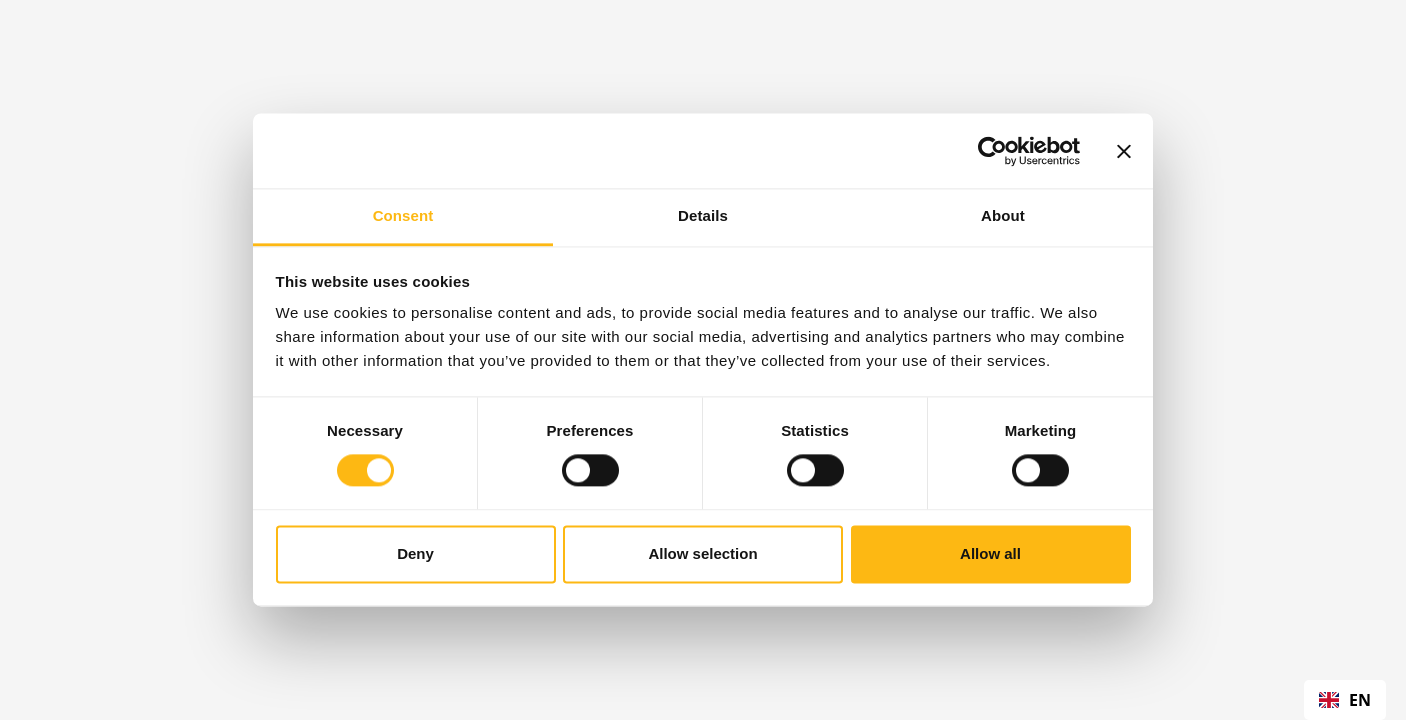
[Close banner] (1124, 151)
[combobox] (1345, 700)
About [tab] (1003, 215)
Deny (415, 553)
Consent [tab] (403, 215)
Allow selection (702, 553)
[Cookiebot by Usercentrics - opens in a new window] (992, 151)
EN (1345, 700)
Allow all (990, 553)
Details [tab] (703, 215)
